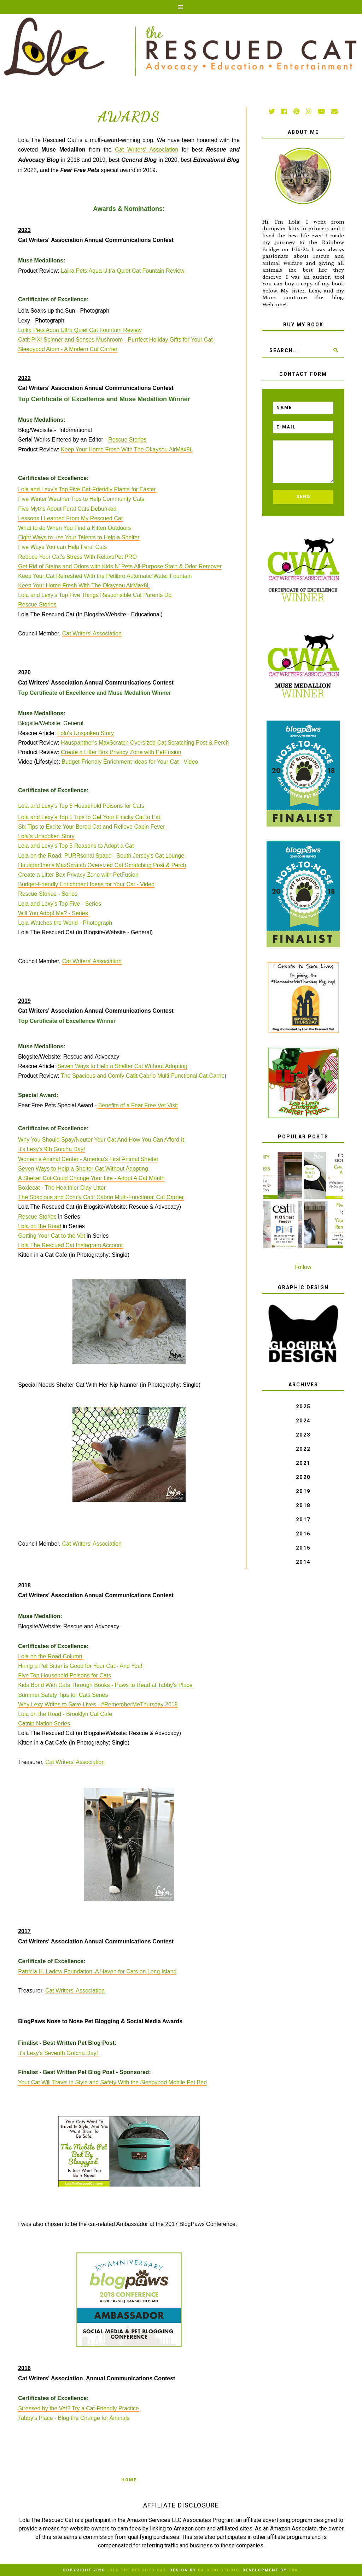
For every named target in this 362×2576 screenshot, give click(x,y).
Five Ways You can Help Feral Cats (62, 547)
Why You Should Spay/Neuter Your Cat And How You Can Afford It (101, 1140)
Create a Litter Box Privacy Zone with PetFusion (121, 752)
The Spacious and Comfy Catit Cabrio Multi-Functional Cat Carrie (142, 1076)
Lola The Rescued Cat (136, 2570)
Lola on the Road (39, 1226)
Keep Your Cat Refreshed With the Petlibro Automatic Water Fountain (105, 576)
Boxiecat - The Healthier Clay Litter (62, 1188)
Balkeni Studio (218, 2570)
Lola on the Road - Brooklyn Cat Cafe (65, 1714)
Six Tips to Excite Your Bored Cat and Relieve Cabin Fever (91, 827)
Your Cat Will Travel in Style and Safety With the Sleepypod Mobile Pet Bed (112, 2082)
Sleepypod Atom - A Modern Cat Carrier (67, 349)
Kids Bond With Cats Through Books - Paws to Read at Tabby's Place (105, 1685)
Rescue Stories (127, 440)
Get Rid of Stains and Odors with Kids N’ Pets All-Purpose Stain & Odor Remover (120, 566)
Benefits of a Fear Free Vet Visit (138, 1105)
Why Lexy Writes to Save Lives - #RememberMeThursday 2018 (97, 1704)
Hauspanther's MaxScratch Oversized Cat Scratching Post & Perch (145, 743)
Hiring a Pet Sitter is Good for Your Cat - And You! (80, 1666)
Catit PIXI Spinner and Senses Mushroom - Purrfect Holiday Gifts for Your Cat (115, 340)
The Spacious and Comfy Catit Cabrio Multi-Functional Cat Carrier (101, 1197)
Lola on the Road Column (50, 1656)
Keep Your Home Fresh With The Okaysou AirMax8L (127, 449)
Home (129, 2479)
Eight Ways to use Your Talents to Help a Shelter (78, 537)
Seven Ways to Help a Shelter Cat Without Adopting (122, 1066)
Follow (303, 1267)
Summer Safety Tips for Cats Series (63, 1695)
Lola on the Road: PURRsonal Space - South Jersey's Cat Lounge (101, 856)
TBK (293, 2570)
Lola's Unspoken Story (85, 733)
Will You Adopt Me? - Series (53, 913)
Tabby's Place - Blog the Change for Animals (73, 2418)
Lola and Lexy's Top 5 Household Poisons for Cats (81, 806)
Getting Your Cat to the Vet (51, 1236)
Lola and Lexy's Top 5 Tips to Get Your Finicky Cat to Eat (89, 817)
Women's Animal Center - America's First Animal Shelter (88, 1159)
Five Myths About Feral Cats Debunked (67, 509)
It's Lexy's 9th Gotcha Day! (51, 1149)
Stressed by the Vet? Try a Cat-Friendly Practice (78, 2408)
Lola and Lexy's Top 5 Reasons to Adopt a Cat (76, 846)
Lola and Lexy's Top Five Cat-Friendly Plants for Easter (87, 489)
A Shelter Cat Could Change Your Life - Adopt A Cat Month (91, 1178)
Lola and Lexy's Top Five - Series (59, 904)
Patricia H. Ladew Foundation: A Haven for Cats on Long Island (97, 1971)
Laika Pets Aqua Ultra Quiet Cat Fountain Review (123, 271)
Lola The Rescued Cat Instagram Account (70, 1245)
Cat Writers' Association (146, 150)
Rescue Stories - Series (47, 894)
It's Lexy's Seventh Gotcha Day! (58, 2053)
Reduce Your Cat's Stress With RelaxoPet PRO (77, 557)
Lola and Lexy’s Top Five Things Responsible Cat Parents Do (94, 595)
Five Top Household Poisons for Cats (64, 1675)
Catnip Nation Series (44, 1724)
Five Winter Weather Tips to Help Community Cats (81, 499)
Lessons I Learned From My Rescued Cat (70, 518)
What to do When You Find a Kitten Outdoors (74, 528)
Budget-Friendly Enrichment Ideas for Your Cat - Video (130, 762)
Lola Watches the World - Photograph (65, 923)
